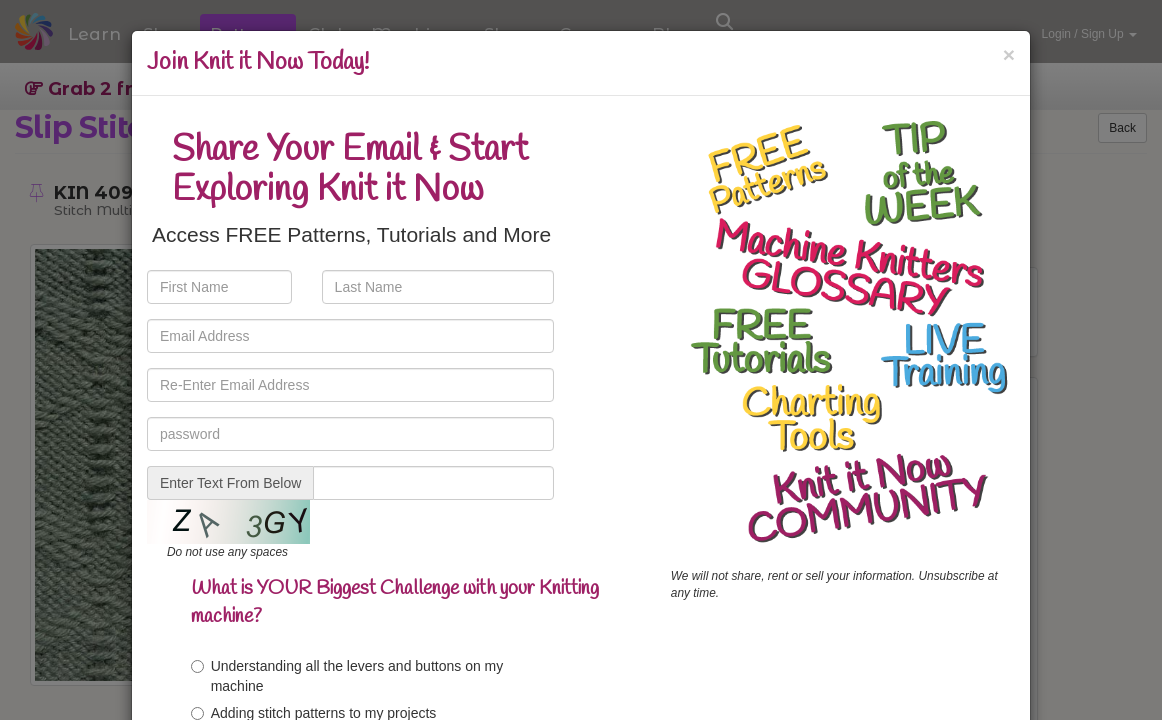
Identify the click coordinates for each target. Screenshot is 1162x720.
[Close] (1009, 54)
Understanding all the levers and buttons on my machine (347, 676)
